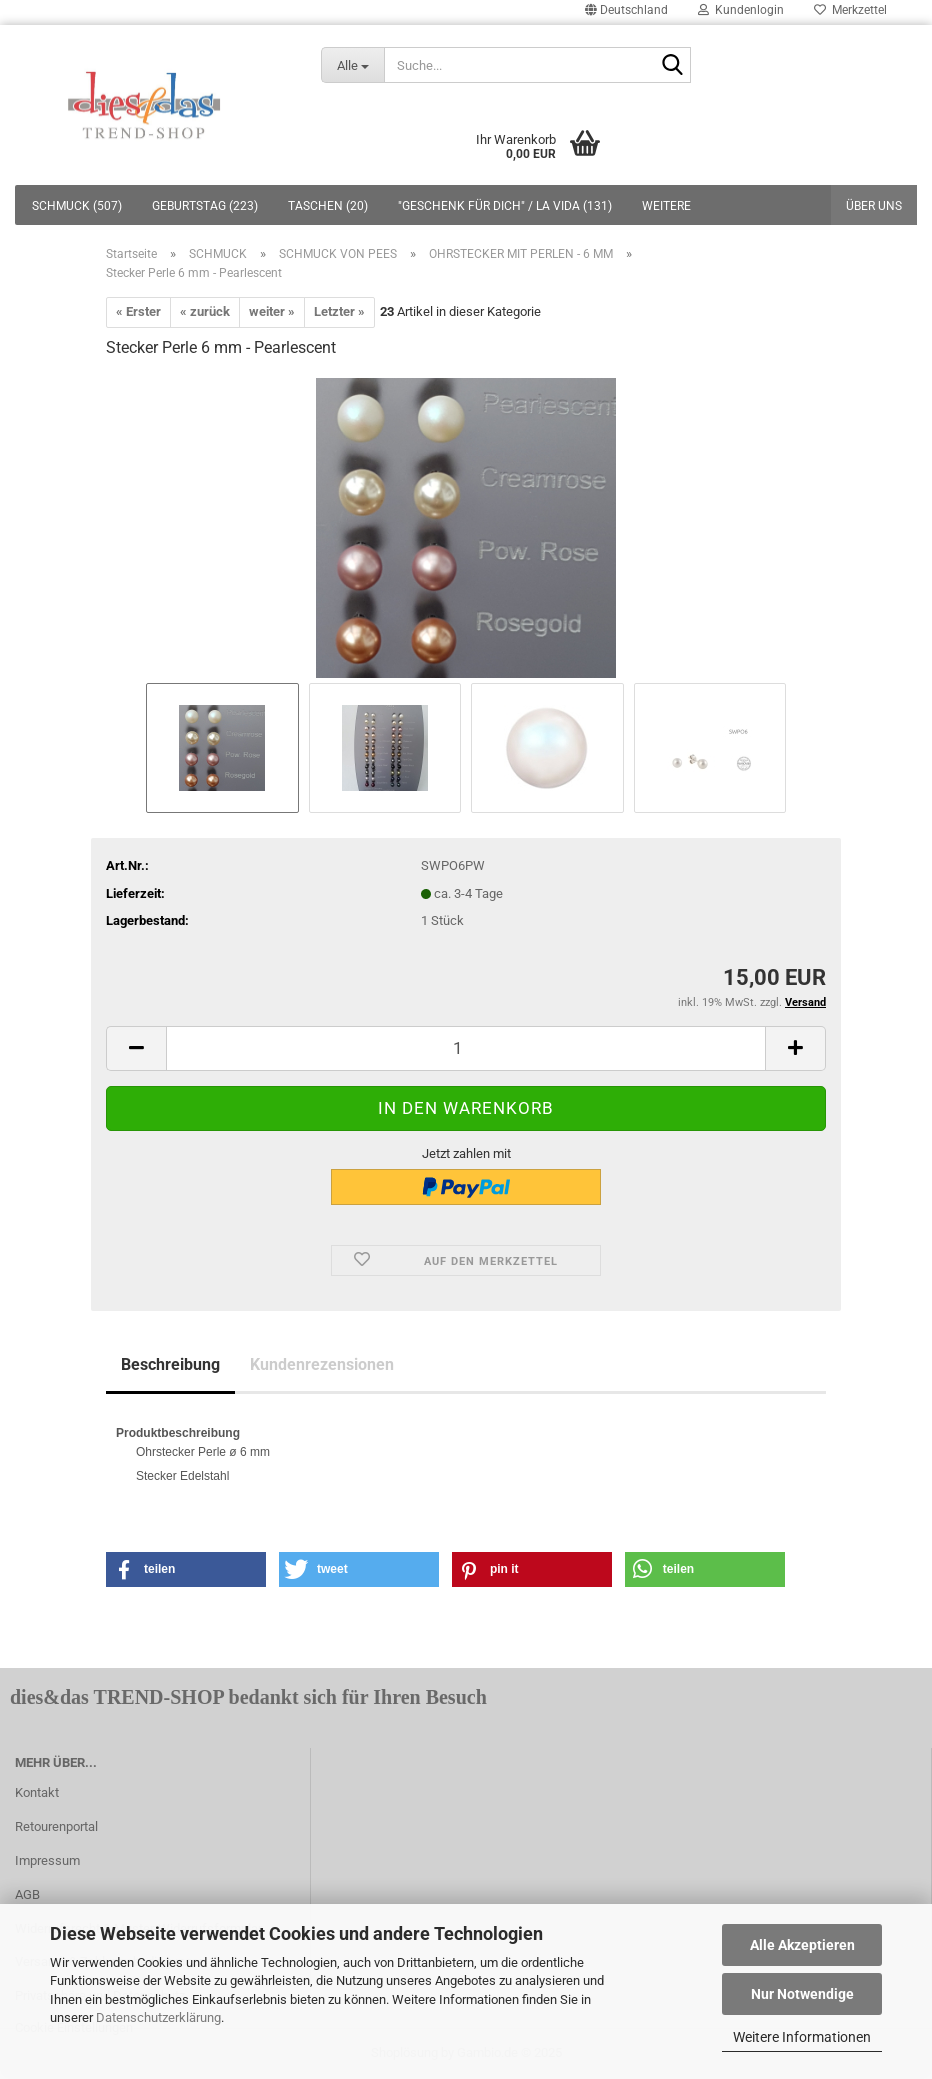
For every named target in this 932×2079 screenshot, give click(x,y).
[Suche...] (353, 65)
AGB (27, 1894)
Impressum (47, 1860)
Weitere (666, 206)
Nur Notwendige (802, 1994)
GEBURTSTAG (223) (205, 206)
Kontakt (37, 1792)
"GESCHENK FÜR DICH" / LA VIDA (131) (505, 206)
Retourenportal (56, 1826)
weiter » (272, 311)
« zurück (205, 311)
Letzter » (339, 311)
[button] (186, 1569)
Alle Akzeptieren (802, 1945)
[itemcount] (466, 1048)
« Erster (138, 311)
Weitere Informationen (802, 2037)
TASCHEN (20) (328, 206)
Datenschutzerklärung (158, 2017)
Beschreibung (170, 1364)
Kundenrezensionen (322, 1364)
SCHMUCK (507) (77, 206)
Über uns (874, 206)
